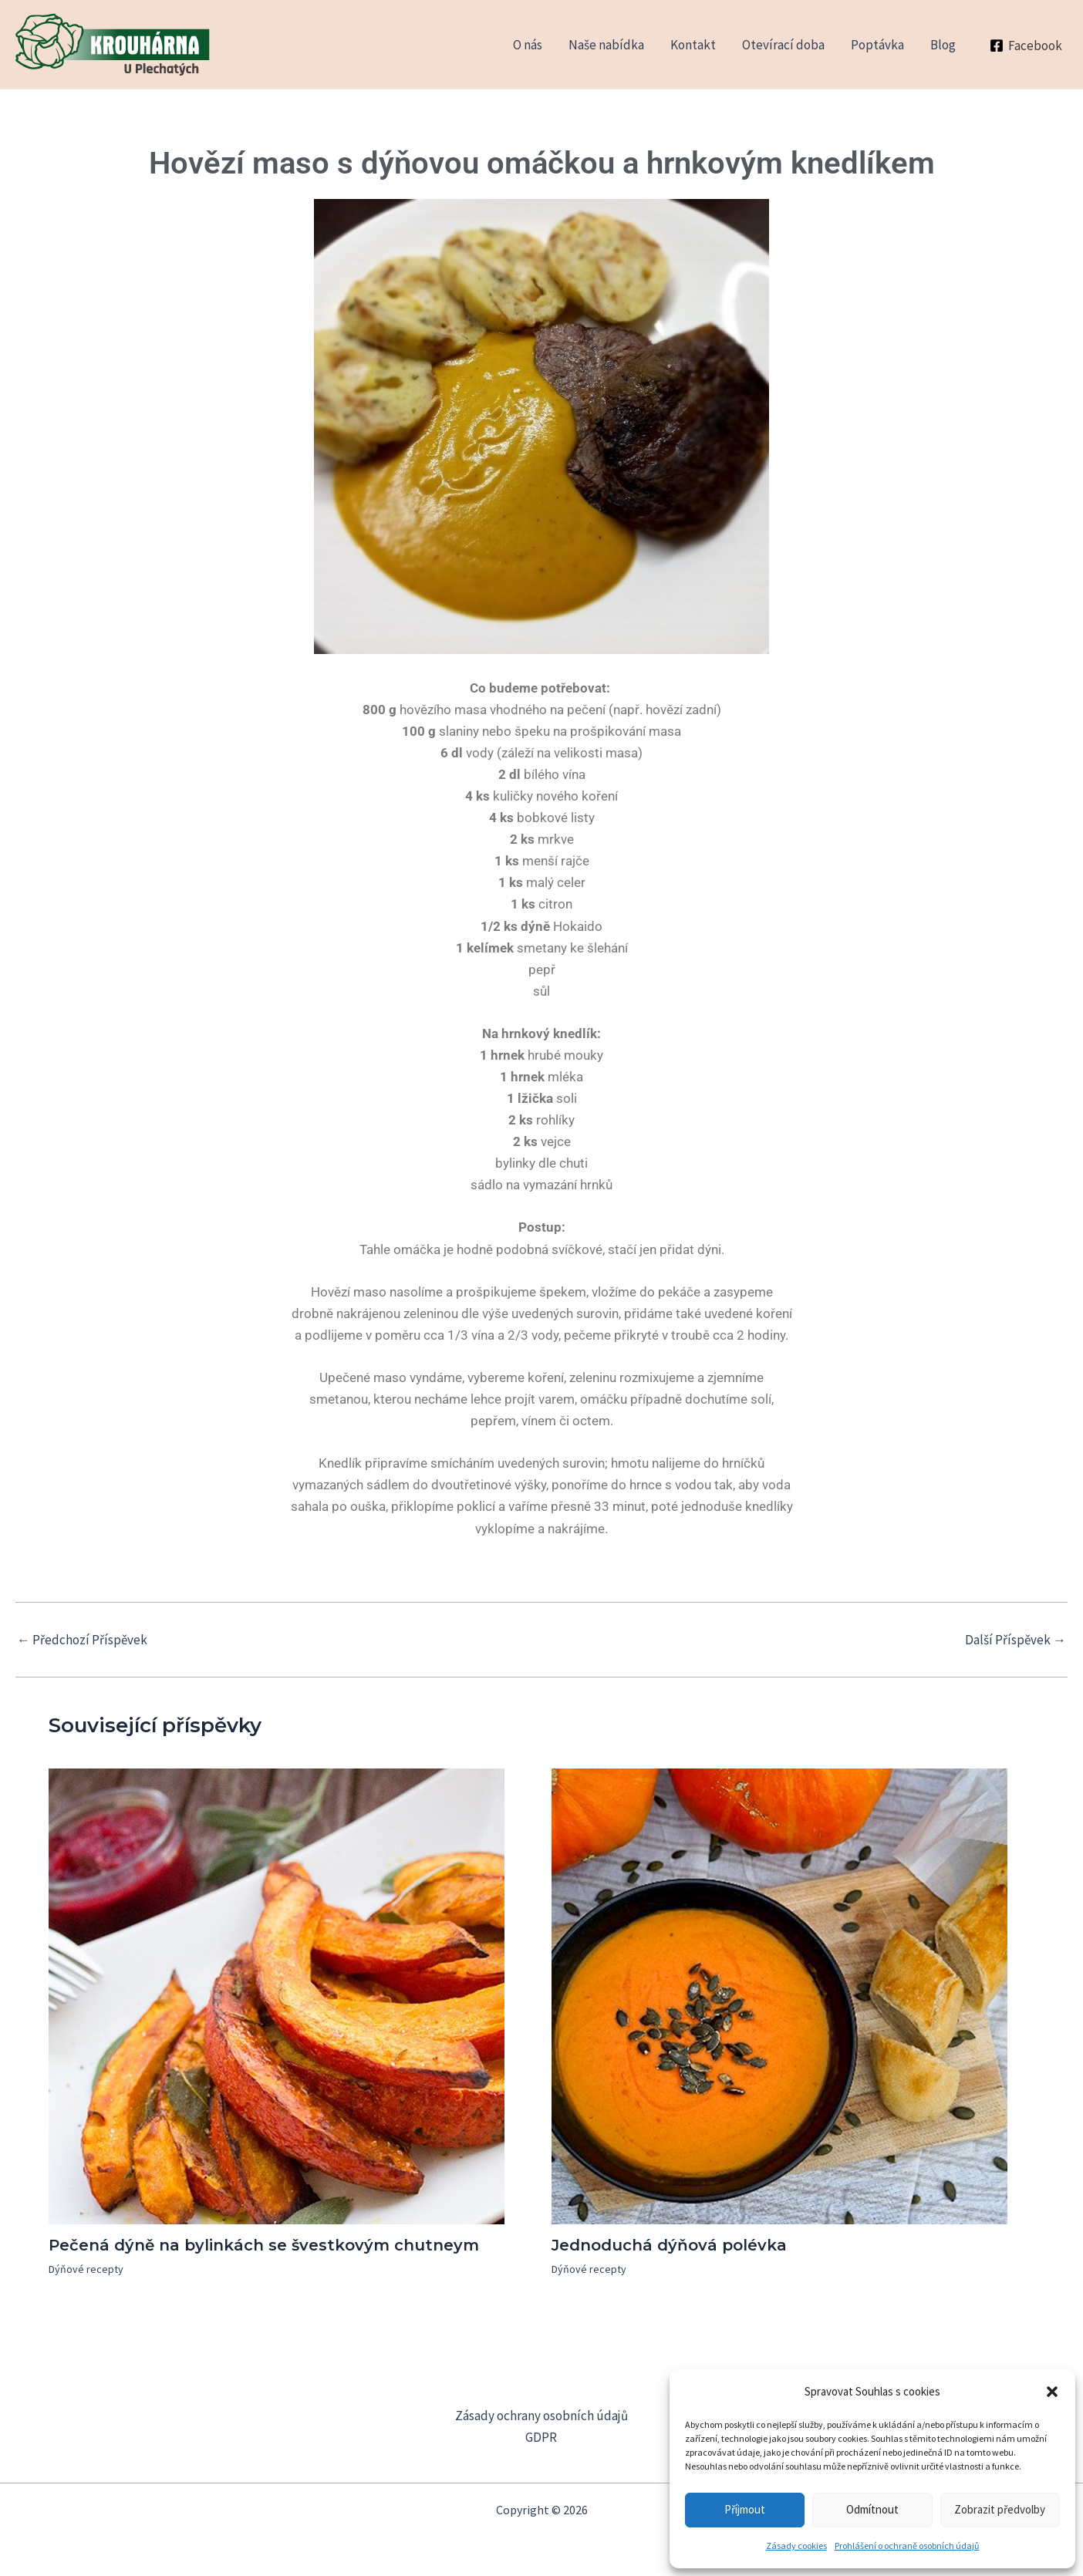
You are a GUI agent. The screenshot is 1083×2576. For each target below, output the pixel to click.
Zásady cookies (796, 2545)
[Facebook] (1026, 45)
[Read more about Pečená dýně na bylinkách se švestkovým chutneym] (276, 1995)
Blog (943, 44)
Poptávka (877, 44)
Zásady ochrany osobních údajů (541, 2415)
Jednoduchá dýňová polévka (669, 2245)
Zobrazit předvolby (999, 2509)
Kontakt (693, 44)
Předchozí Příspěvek (82, 1640)
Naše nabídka (606, 44)
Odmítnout (872, 2509)
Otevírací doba (783, 44)
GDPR (541, 2437)
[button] (1052, 2391)
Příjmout (744, 2509)
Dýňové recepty (86, 2269)
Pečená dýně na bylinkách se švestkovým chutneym (264, 2245)
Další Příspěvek (1015, 1640)
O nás (527, 44)
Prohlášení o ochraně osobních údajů (907, 2545)
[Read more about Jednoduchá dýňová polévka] (779, 1995)
